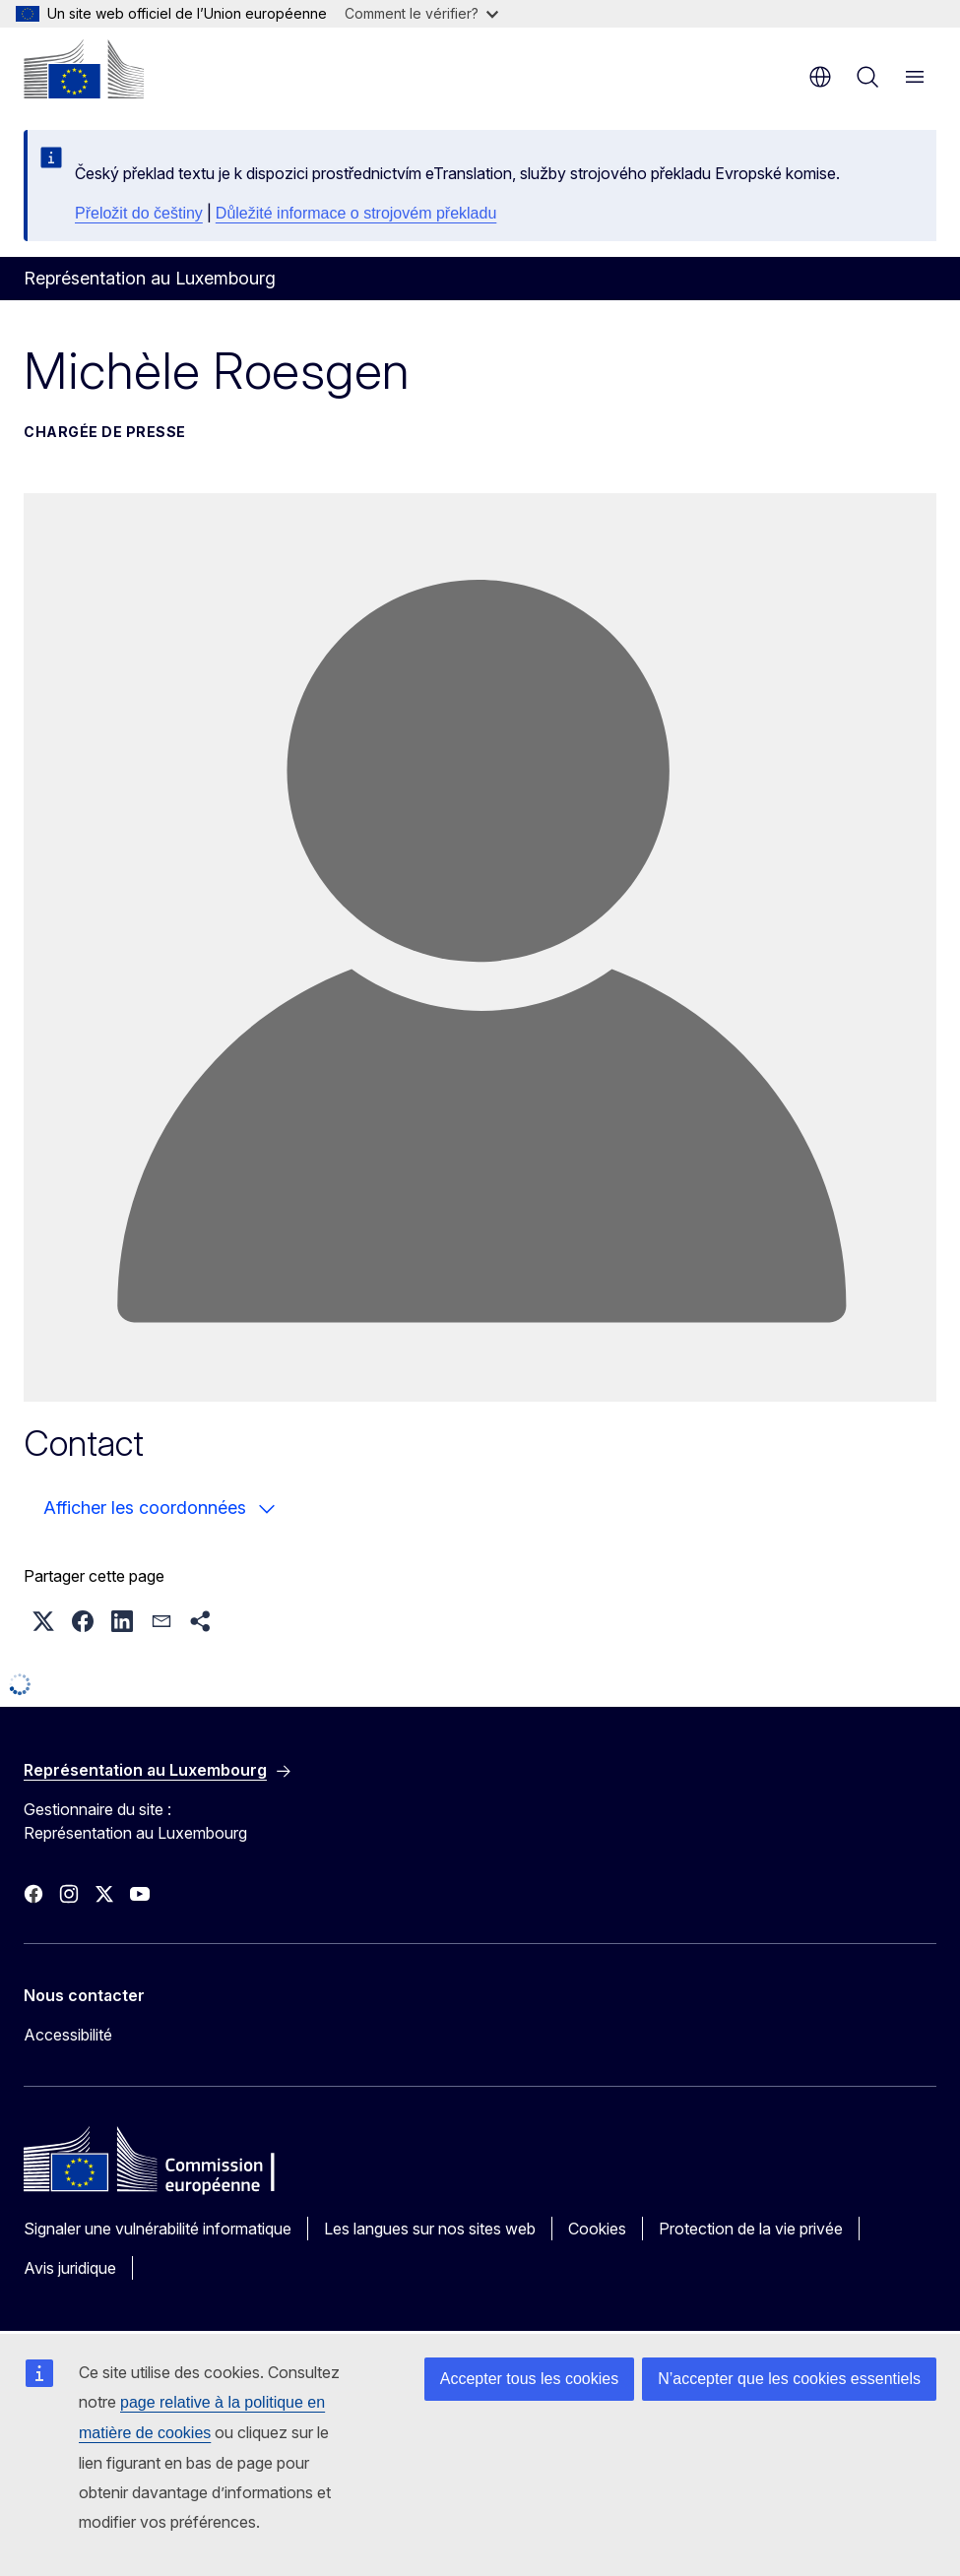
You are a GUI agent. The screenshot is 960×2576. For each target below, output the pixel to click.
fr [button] (820, 77)
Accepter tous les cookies (529, 2378)
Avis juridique (70, 2268)
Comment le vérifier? (421, 13)
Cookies (597, 2228)
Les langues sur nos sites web (430, 2228)
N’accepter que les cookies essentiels (789, 2378)
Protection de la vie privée (751, 2228)
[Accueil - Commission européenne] (84, 68)
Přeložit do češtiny (139, 213)
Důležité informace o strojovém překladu (356, 213)
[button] (43, 1621)
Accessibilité (68, 2034)
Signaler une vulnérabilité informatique (157, 2228)
